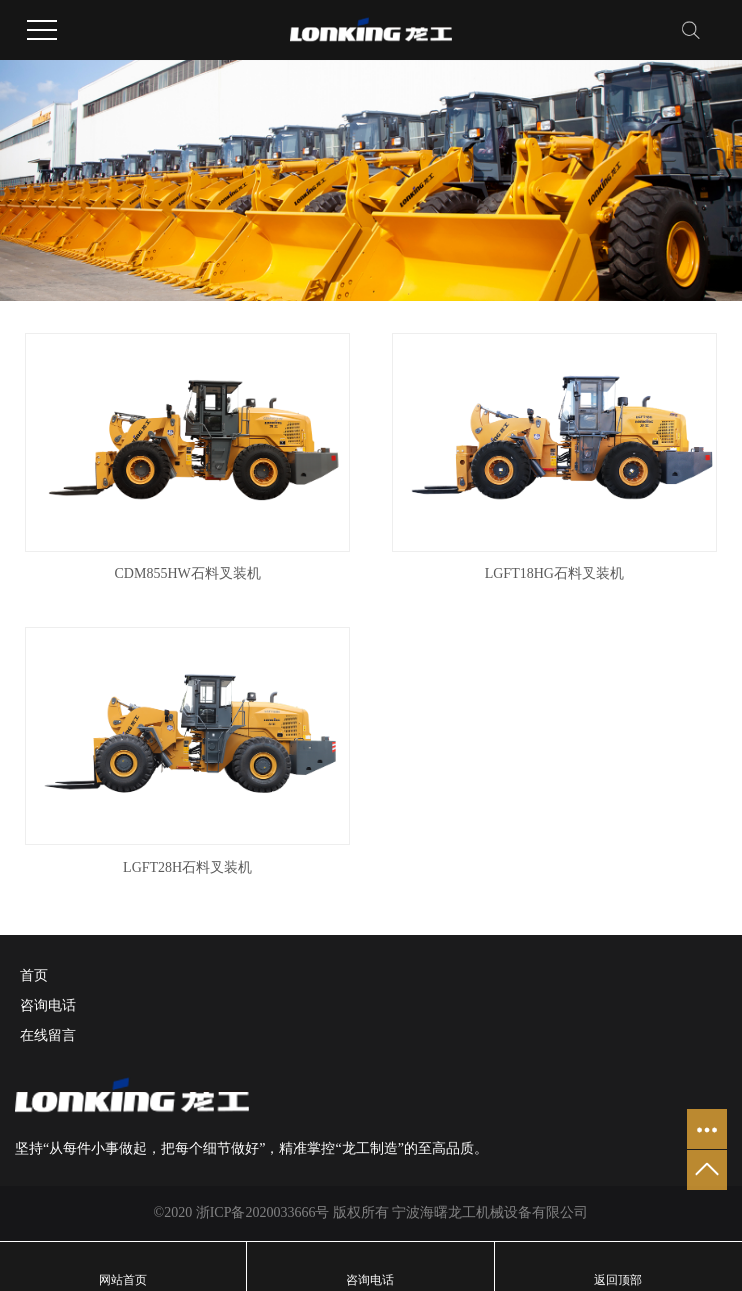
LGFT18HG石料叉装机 (554, 573)
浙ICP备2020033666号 (263, 1212)
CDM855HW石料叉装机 (188, 573)
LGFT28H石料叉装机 (187, 867)
